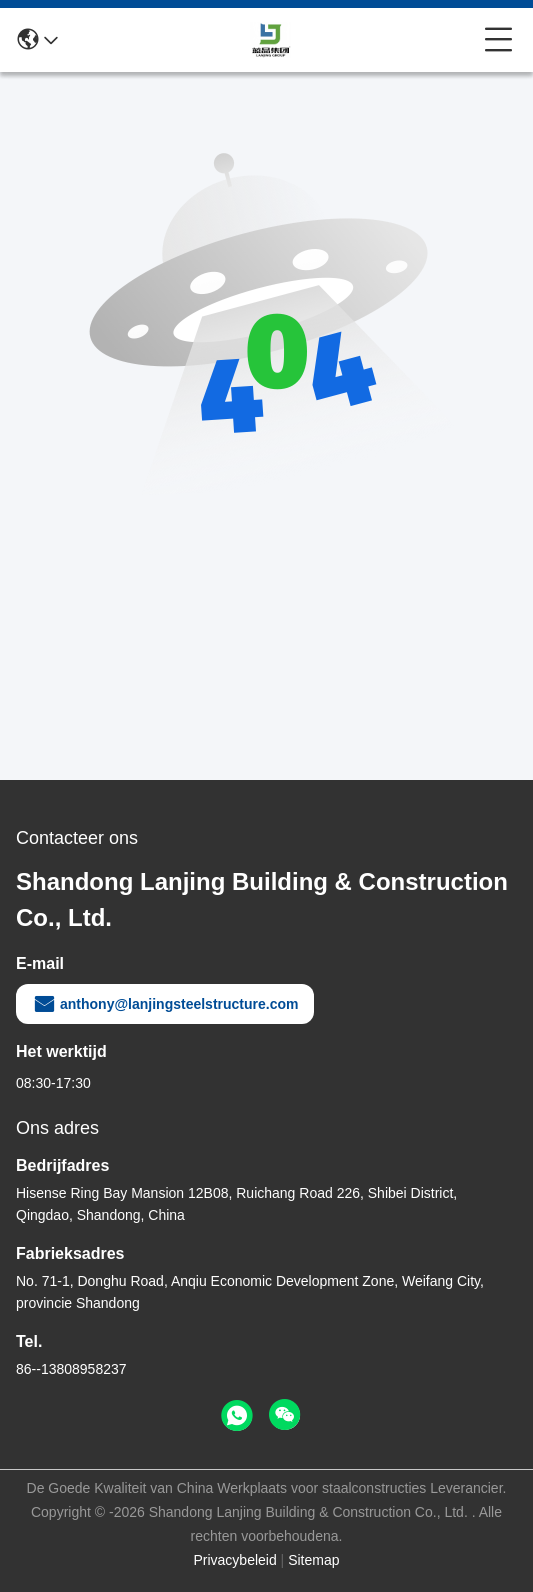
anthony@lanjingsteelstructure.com (165, 1004)
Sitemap (313, 1560)
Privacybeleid (234, 1560)
